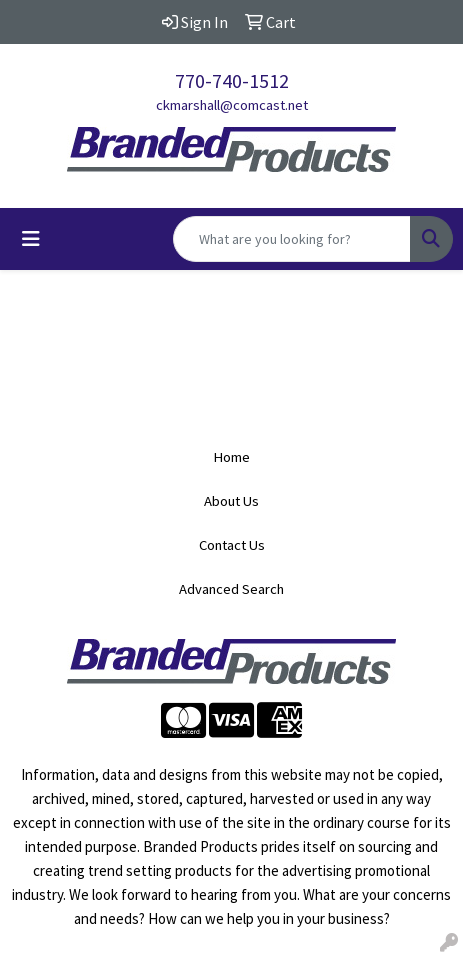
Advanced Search (231, 589)
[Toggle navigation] (31, 239)
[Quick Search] (292, 239)
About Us (231, 501)
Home (231, 457)
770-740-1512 (232, 80)
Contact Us (232, 545)
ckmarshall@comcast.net (232, 105)
